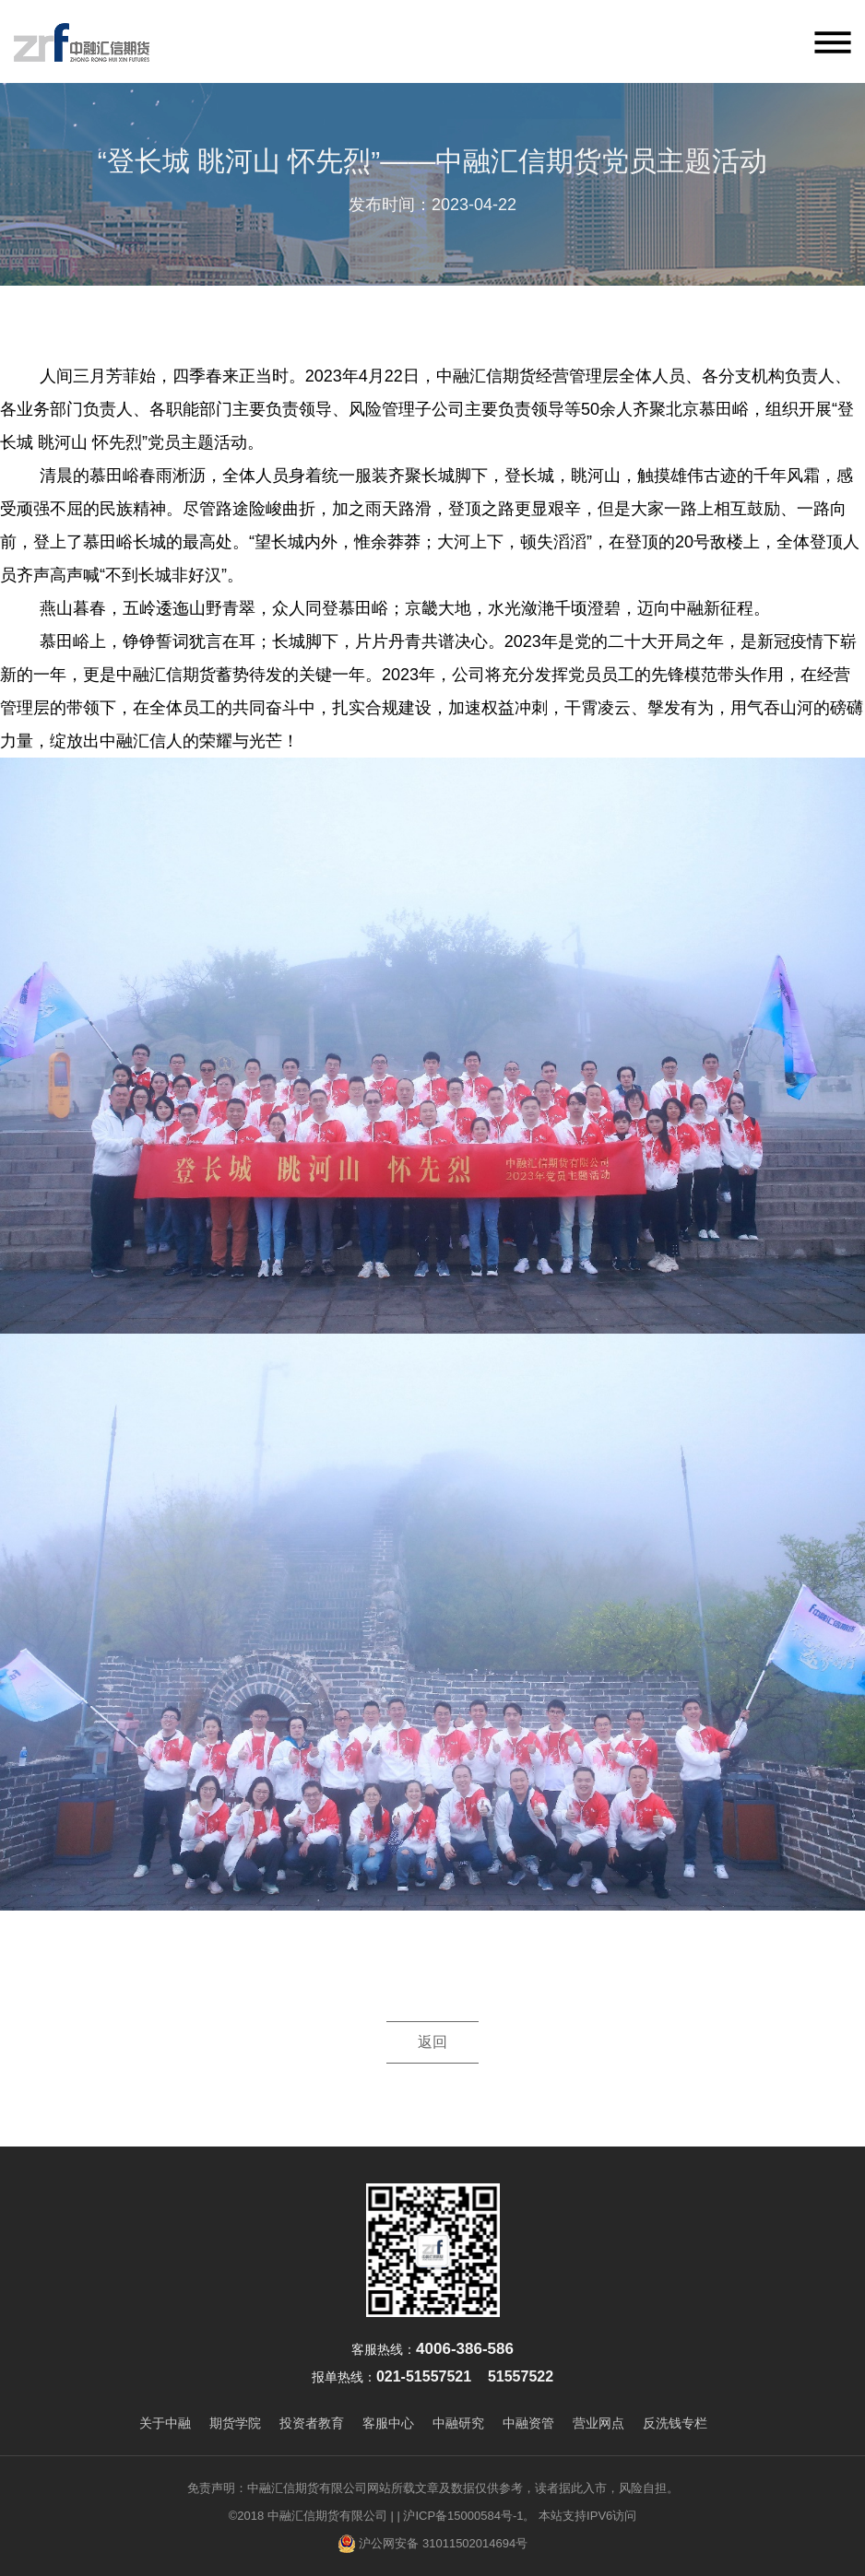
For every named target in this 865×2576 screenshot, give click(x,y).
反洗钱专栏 (675, 2423)
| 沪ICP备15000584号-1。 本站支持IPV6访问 (516, 2516)
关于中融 (165, 2423)
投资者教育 (311, 2423)
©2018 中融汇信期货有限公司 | (311, 2516)
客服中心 (388, 2423)
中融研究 (458, 2423)
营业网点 (598, 2423)
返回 (432, 2042)
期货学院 (235, 2423)
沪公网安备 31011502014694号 (432, 2544)
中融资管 (528, 2423)
